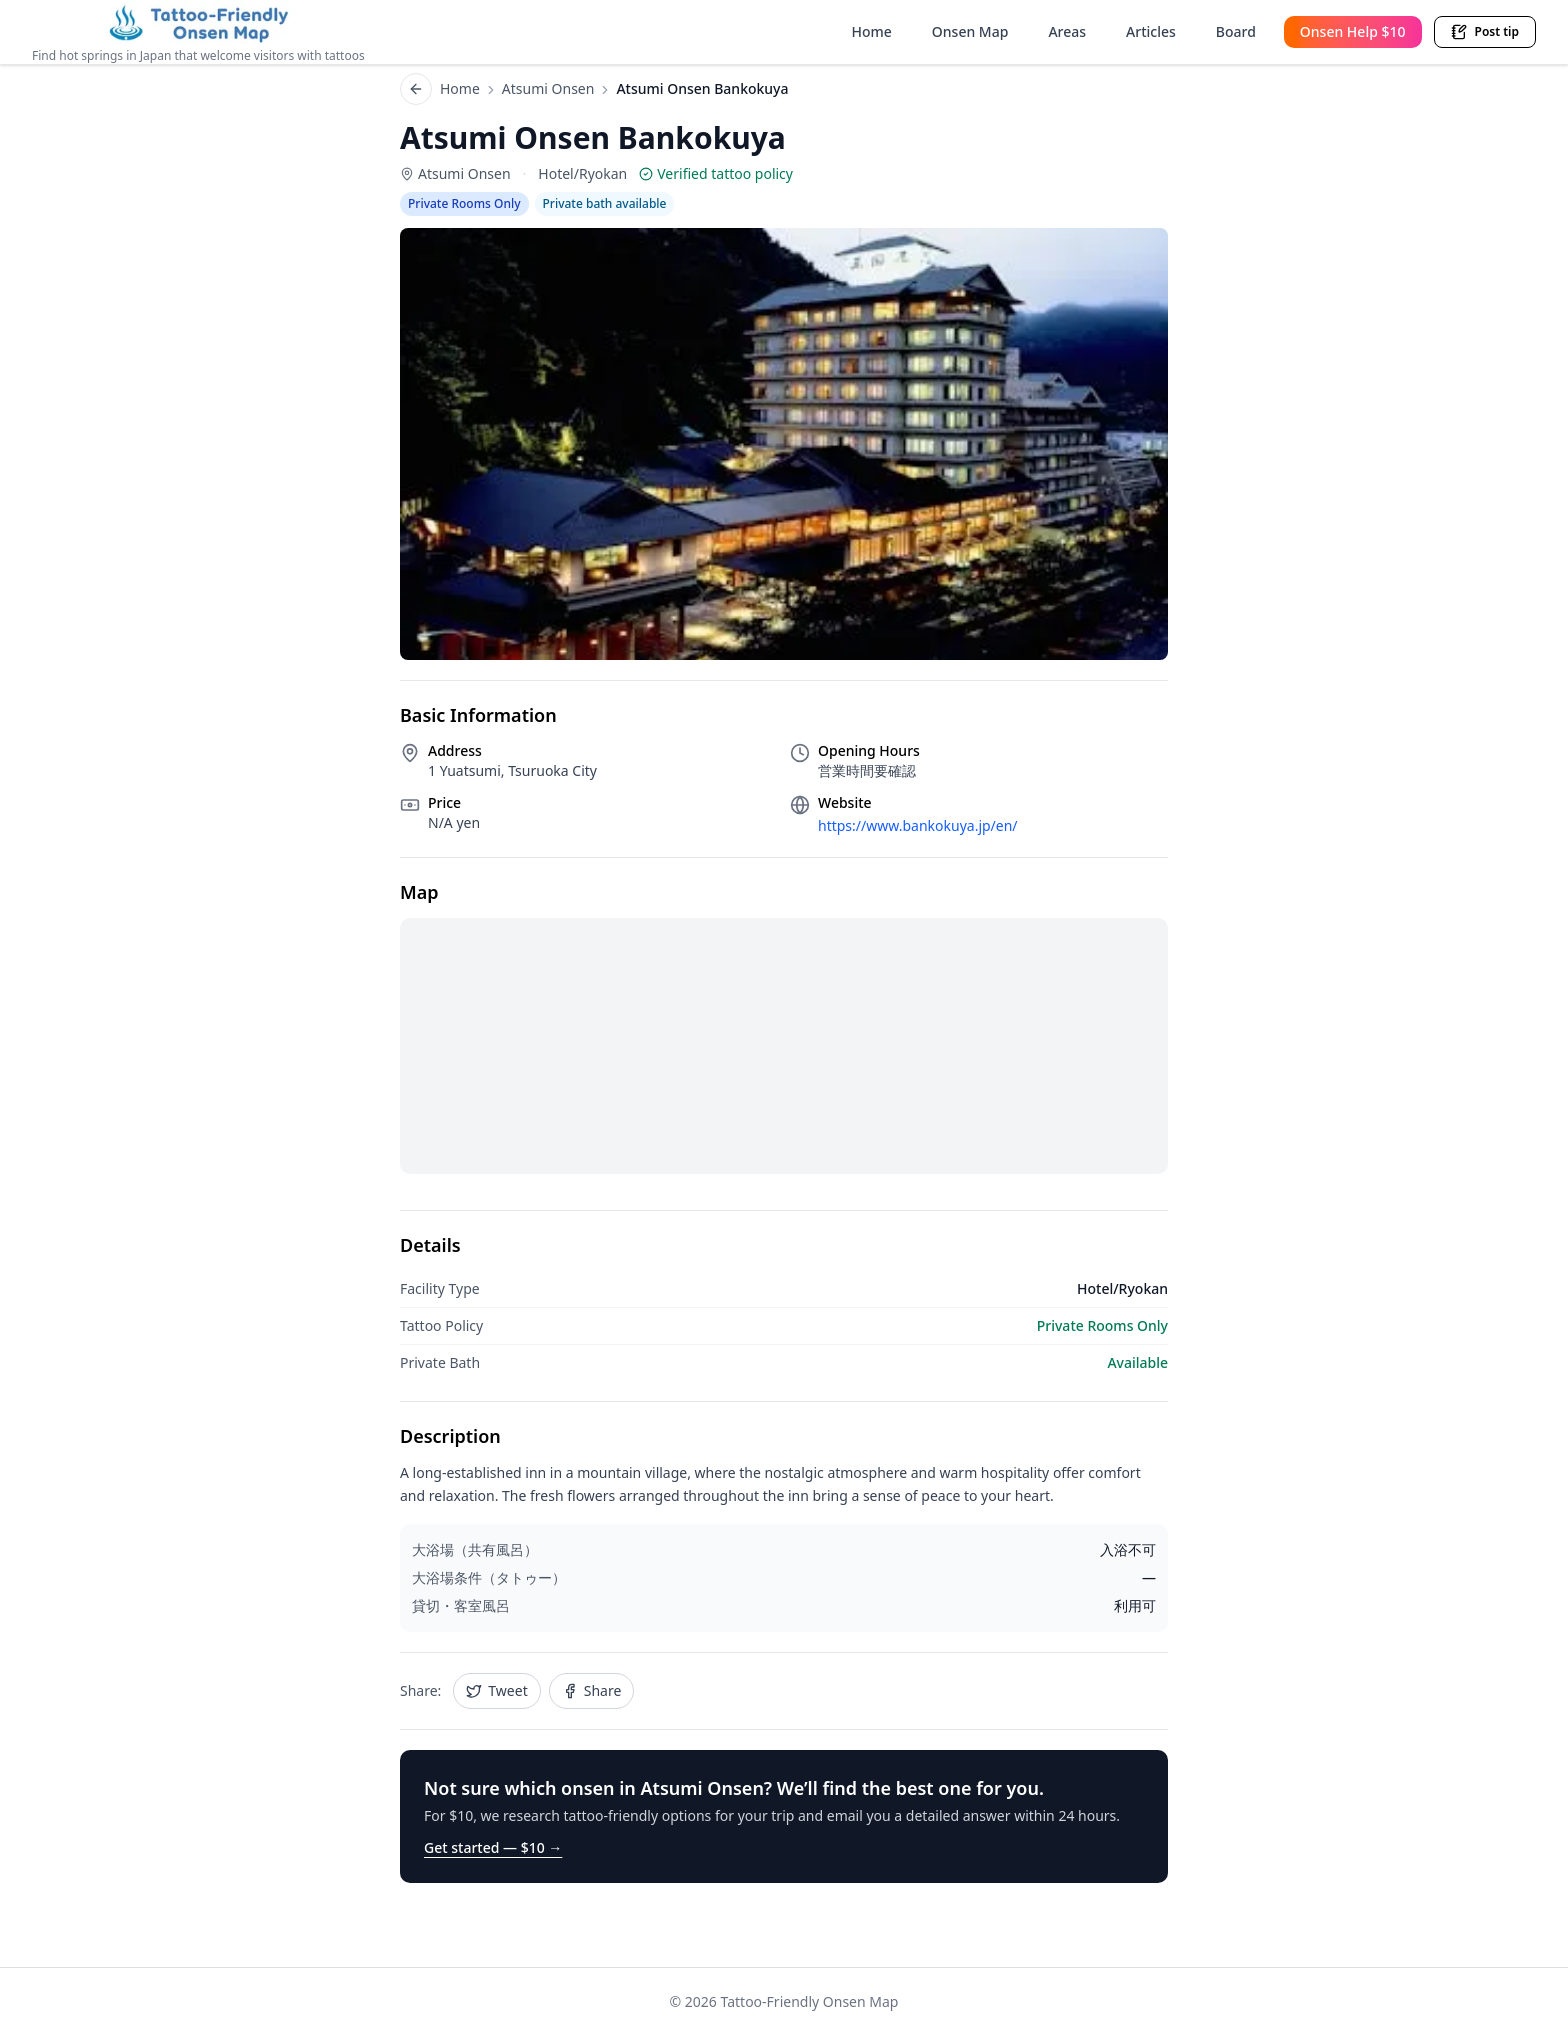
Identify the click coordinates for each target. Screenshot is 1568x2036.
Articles (1151, 31)
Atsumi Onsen (548, 88)
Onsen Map (970, 31)
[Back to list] (416, 89)
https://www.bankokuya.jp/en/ (918, 825)
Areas (1067, 31)
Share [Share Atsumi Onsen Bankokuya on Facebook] (592, 1690)
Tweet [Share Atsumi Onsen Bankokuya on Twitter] (496, 1690)
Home (872, 31)
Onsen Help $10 (1353, 31)
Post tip (1485, 31)
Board (1236, 31)
